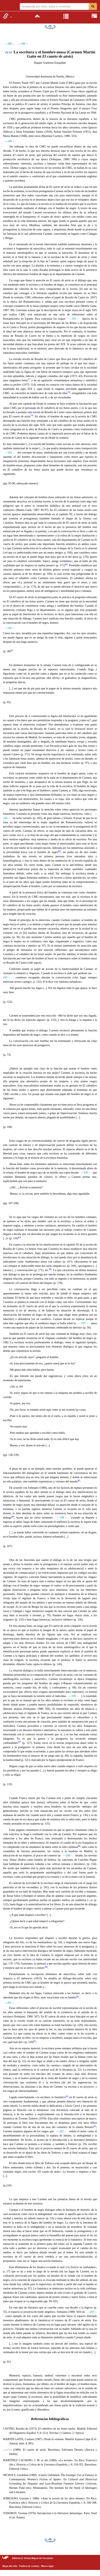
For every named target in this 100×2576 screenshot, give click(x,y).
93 (94, 2126)
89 (46, 1966)
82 (59, 851)
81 (12, 650)
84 (50, 1269)
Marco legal (47, 2566)
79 (31, 415)
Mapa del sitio (9, 2566)
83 (19, 1237)
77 (29, 379)
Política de (29, 2566)
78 (68, 392)
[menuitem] (7, 16)
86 (13, 1516)
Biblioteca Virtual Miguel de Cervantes (5, 6)
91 (34, 2041)
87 (19, 1741)
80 (66, 564)
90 (77, 1996)
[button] (7, 16)
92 (67, 2096)
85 (79, 1480)
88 (79, 1845)
